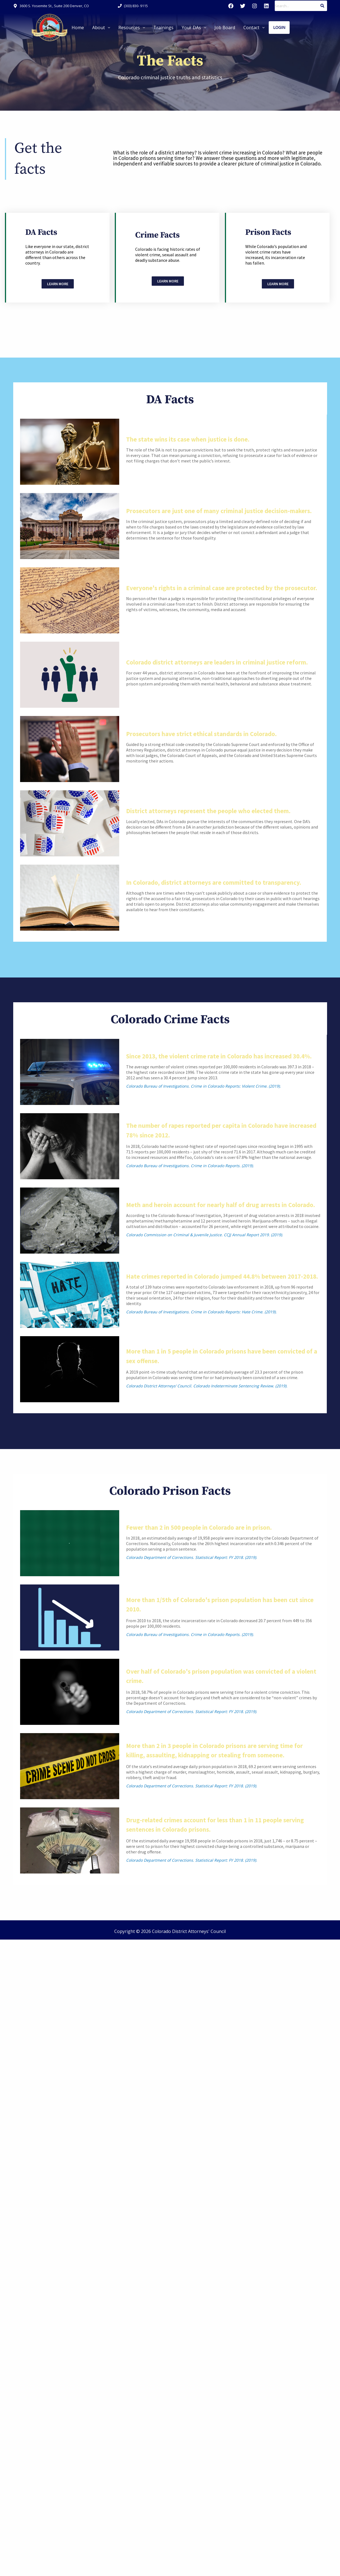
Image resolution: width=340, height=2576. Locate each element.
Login (279, 27)
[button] (101, 27)
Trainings (163, 27)
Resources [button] (131, 27)
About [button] (101, 27)
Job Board (224, 27)
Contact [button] (254, 27)
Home (78, 27)
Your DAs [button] (194, 27)
